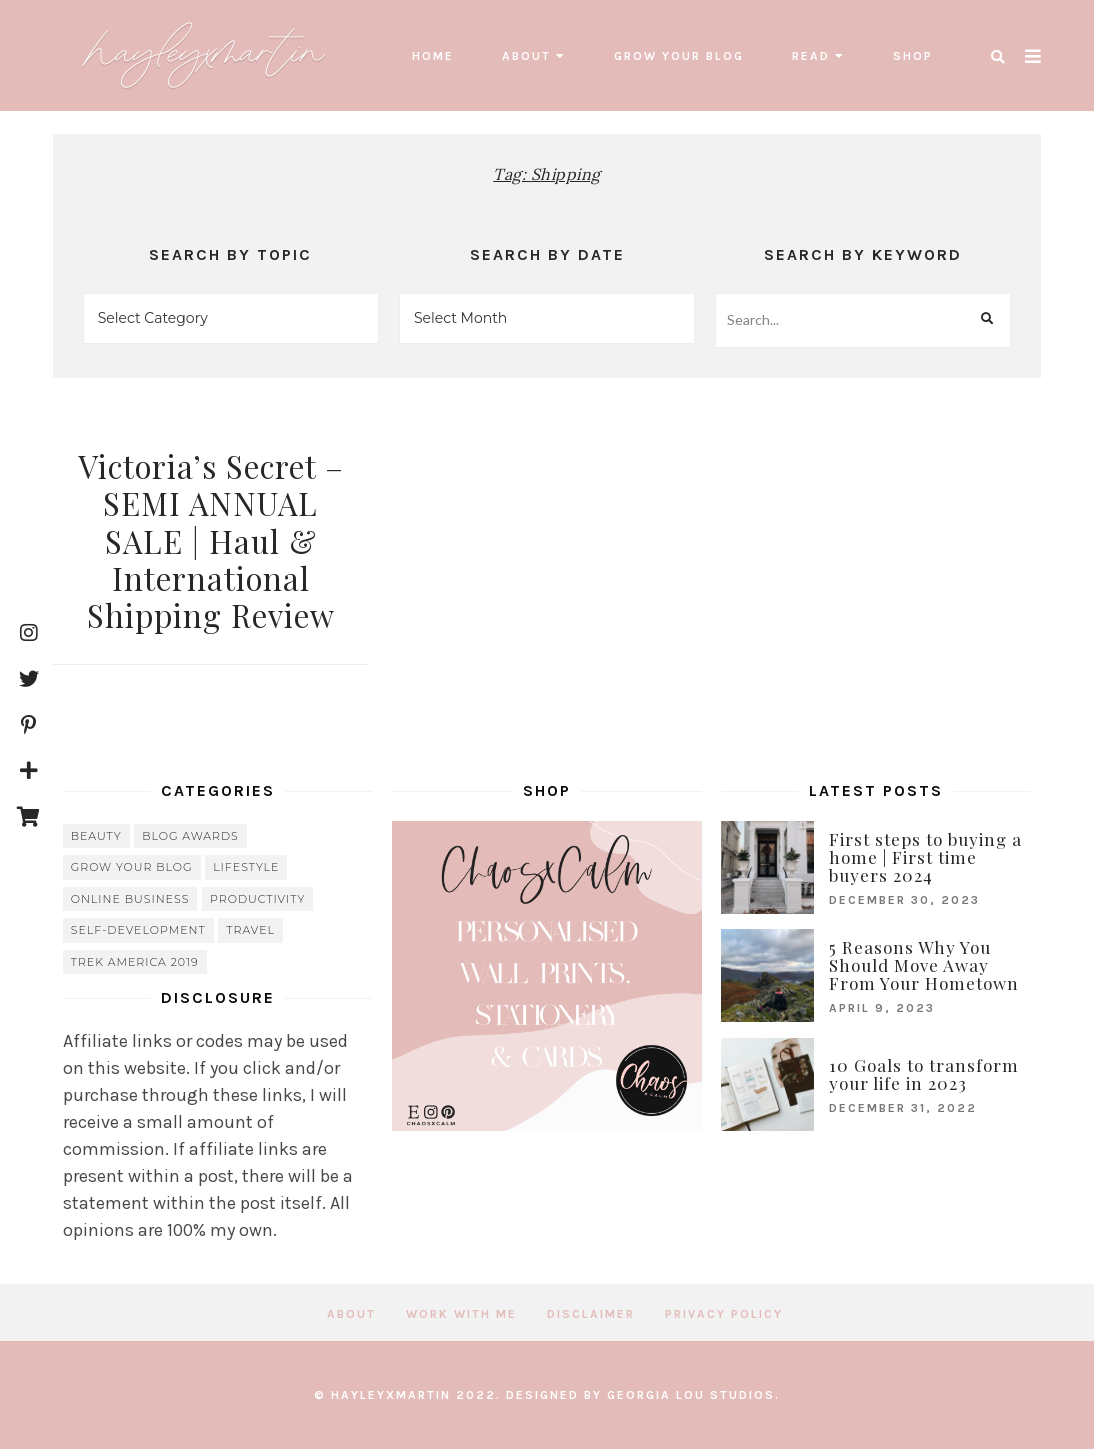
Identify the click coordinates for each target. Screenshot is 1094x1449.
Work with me (461, 1314)
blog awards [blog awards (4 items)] (190, 836)
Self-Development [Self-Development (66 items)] (138, 930)
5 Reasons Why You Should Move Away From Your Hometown (924, 965)
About (526, 56)
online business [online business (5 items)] (130, 899)
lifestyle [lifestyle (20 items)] (246, 867)
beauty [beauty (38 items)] (96, 836)
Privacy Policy (724, 1314)
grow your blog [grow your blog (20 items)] (132, 867)
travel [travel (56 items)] (250, 930)
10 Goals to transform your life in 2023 (924, 1074)
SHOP (913, 56)
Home (433, 56)
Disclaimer (591, 1314)
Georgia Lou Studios (691, 1395)
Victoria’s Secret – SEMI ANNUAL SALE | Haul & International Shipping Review (211, 540)
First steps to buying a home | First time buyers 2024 (925, 857)
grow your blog (679, 56)
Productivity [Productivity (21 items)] (257, 899)
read (811, 56)
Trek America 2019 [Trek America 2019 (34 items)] (135, 962)
